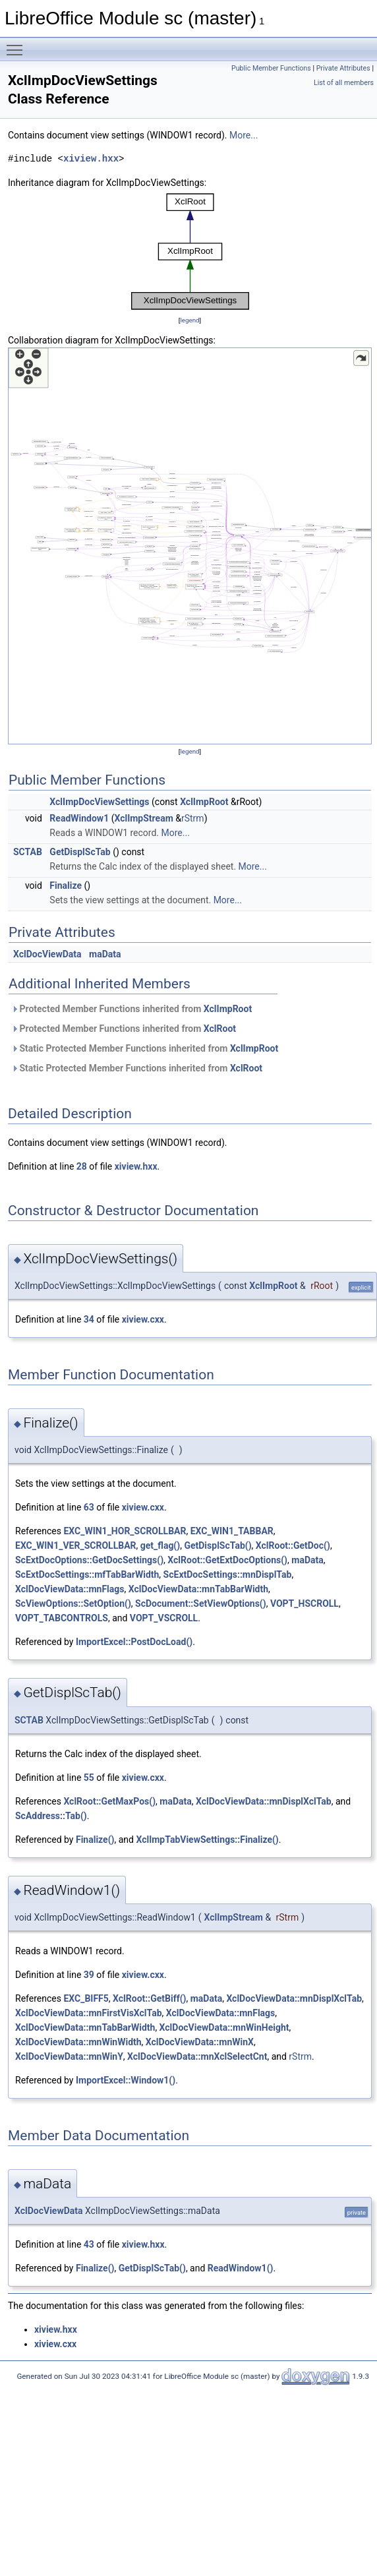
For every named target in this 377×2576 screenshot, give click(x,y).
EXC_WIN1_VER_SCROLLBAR (75, 1545)
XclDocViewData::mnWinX (200, 2042)
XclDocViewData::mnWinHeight (224, 2027)
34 (89, 1319)
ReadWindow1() (241, 2268)
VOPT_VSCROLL (164, 1618)
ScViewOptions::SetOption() (73, 1603)
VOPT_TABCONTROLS (61, 1618)
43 (89, 2244)
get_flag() (160, 1545)
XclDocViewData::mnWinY (69, 2056)
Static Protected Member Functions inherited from (144, 1048)
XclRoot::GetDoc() (293, 1545)
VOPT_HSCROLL (304, 1603)
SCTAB (27, 852)
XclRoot (220, 1028)
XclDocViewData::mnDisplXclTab (264, 1801)
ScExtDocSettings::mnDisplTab (227, 1574)
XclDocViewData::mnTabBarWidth (198, 1589)
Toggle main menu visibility (18, 44)
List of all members (344, 82)
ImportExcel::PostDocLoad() (134, 1641)
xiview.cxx (143, 1319)
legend (189, 320)
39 (89, 1974)
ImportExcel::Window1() (125, 2080)
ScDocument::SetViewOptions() (200, 1603)
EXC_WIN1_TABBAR (232, 1531)
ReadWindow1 (79, 818)
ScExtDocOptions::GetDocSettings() (89, 1560)
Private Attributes (343, 68)
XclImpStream (143, 818)
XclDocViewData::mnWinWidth (78, 2042)
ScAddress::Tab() (51, 1816)
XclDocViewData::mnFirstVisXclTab (88, 2013)
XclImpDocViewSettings (99, 801)
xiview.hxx (91, 158)
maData (105, 954)
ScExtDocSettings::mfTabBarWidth (87, 1574)
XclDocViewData (47, 954)
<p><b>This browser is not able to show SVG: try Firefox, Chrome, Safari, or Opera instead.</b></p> (190, 251)
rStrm (192, 818)
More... (243, 135)
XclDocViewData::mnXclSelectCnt (197, 2056)
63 (89, 1507)
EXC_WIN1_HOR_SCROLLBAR (124, 1531)
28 (81, 1166)
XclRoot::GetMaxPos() (109, 1801)
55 (89, 1777)
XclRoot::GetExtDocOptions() (227, 1560)
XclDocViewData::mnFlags (69, 1589)
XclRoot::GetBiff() (149, 1998)
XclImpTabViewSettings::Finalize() (207, 1839)
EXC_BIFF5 (85, 1998)
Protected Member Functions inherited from (131, 1008)
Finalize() (95, 1839)
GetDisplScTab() (217, 1545)
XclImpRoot (204, 801)
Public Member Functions (271, 68)
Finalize (65, 885)
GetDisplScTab (79, 852)
